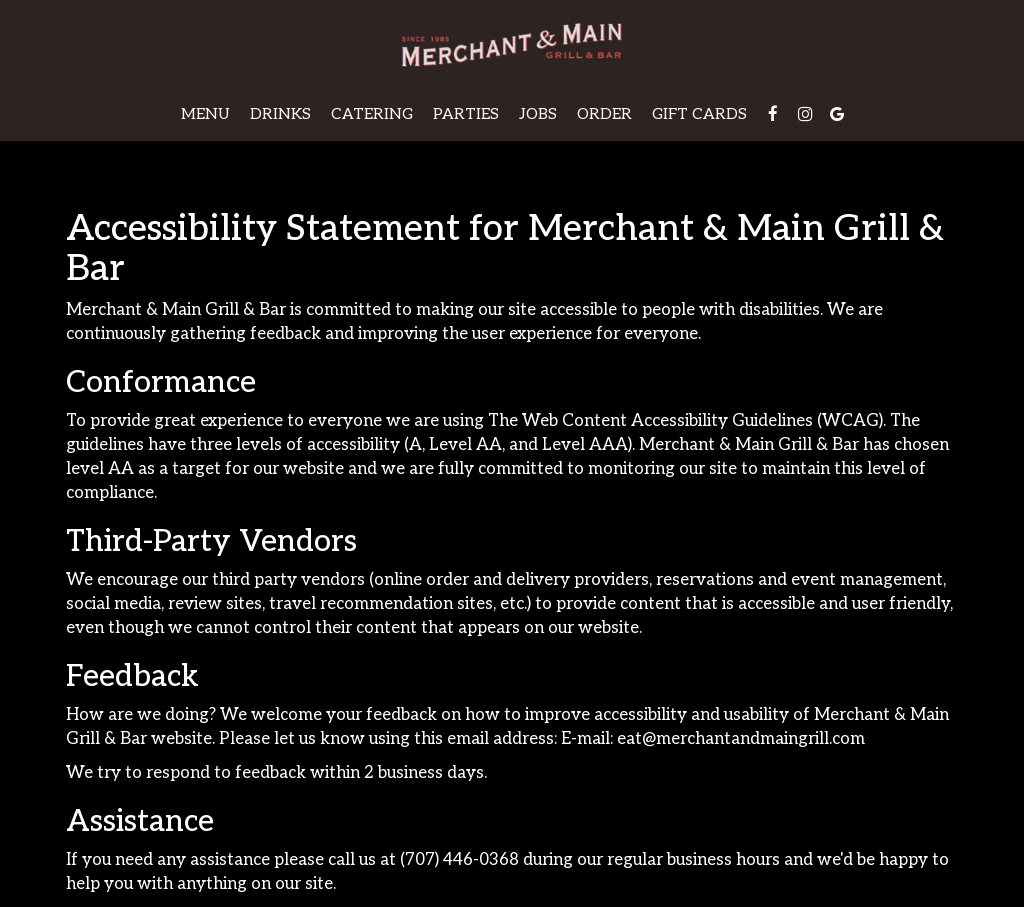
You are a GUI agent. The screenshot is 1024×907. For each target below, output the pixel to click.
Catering (372, 114)
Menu (205, 114)
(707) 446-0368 (459, 860)
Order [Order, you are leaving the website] (604, 114)
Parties (466, 114)
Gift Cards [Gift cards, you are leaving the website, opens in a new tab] (699, 114)
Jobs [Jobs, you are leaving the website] (538, 114)
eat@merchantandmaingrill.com (741, 739)
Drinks (280, 114)
